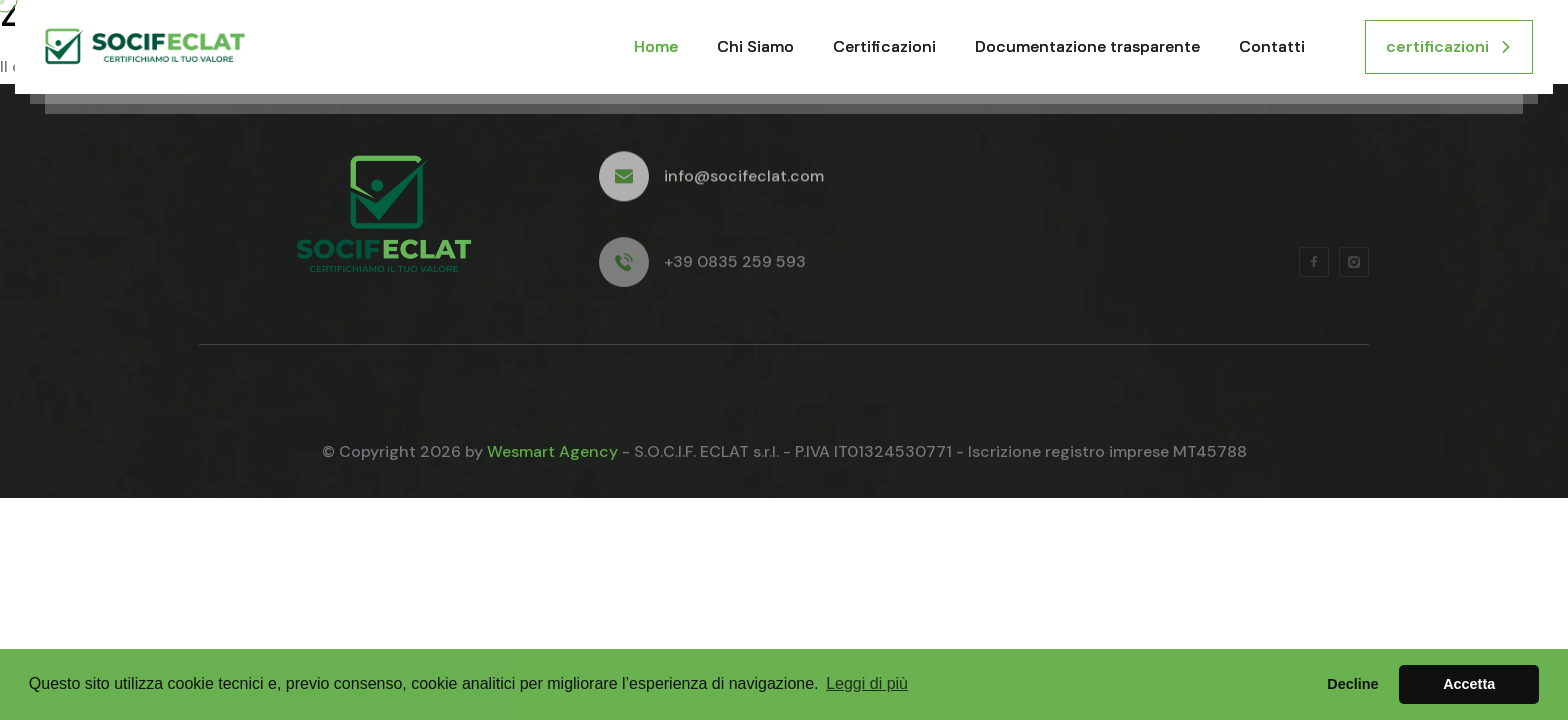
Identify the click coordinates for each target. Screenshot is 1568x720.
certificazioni (1449, 46)
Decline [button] (1352, 684)
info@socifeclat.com (744, 179)
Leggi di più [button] (867, 683)
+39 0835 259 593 (735, 266)
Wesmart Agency (552, 451)
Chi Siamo (755, 46)
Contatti (1272, 46)
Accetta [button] (1469, 684)
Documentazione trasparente (1087, 46)
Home (656, 46)
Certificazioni (884, 46)
